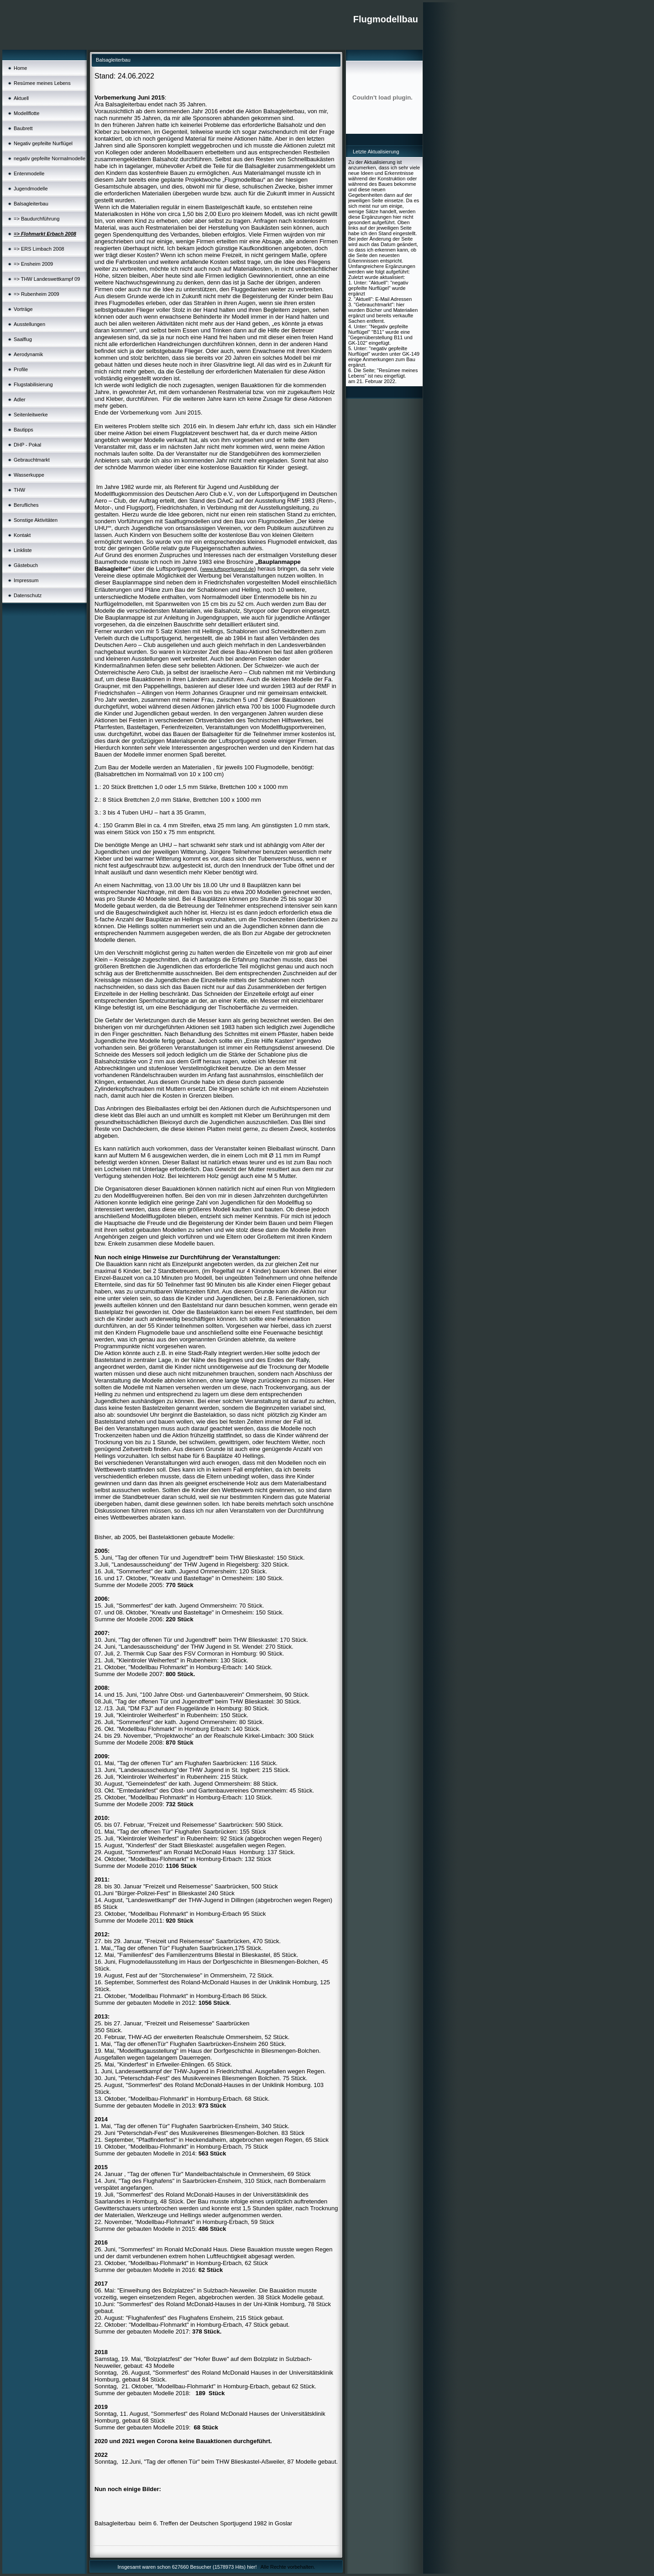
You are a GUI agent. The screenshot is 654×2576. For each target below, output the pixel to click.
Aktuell (21, 98)
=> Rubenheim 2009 (36, 294)
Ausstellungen (29, 324)
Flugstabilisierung (33, 384)
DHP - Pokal (27, 444)
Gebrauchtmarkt (32, 460)
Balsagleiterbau (31, 203)
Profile (21, 369)
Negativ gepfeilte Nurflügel (43, 143)
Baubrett (23, 128)
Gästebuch (26, 565)
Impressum (26, 580)
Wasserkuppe (29, 475)
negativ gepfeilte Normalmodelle (49, 158)
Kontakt (22, 535)
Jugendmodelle (31, 188)
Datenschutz (28, 595)
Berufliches (26, 505)
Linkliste (23, 550)
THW (19, 490)
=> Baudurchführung (36, 218)
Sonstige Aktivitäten (36, 520)
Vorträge (23, 309)
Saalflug (23, 339)
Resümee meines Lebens (42, 83)
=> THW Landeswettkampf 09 (47, 279)
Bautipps (23, 429)
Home (20, 68)
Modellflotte (26, 113)
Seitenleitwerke (31, 414)
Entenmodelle (29, 173)
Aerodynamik (28, 354)
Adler (20, 399)
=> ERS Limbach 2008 (39, 249)
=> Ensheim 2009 (33, 264)
